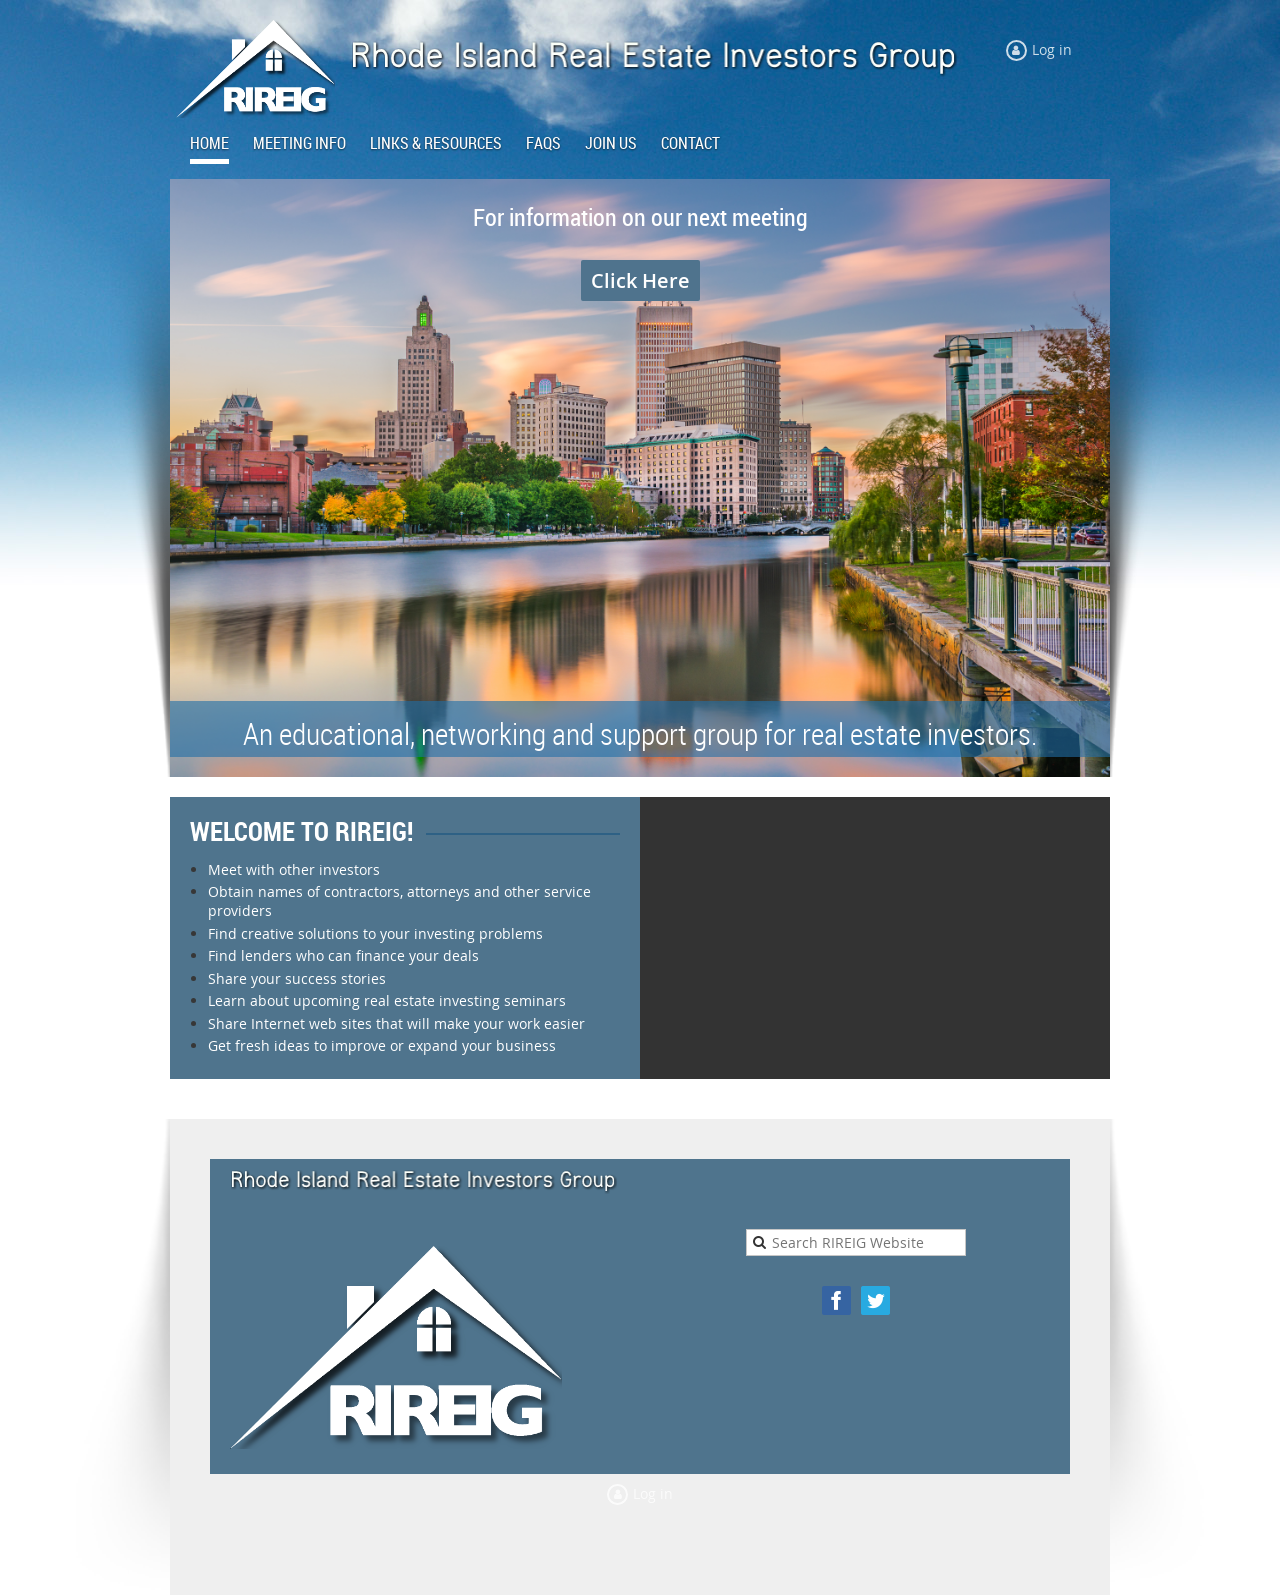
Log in (1052, 49)
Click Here (640, 280)
